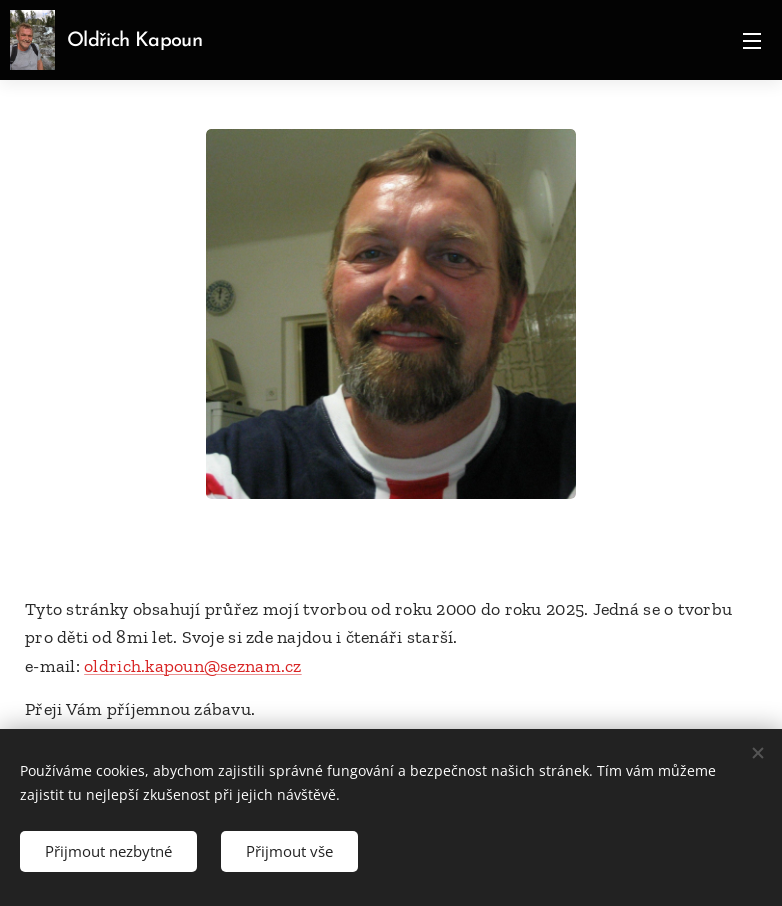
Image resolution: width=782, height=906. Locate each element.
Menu (752, 41)
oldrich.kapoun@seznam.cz (192, 666)
